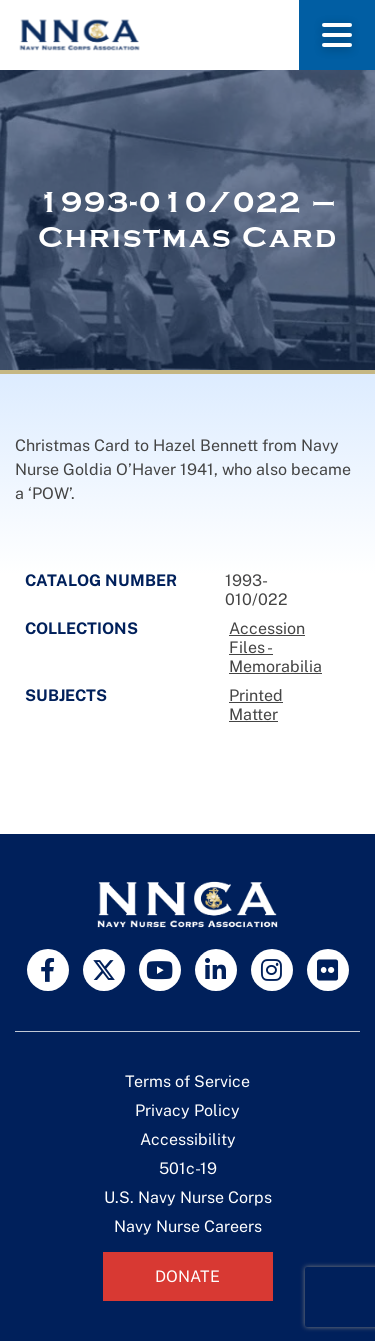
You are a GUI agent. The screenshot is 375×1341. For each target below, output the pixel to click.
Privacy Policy (187, 1110)
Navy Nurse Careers (188, 1226)
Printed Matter (256, 705)
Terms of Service (187, 1081)
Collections (81, 628)
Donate (187, 1276)
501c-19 (188, 1168)
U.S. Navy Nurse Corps (188, 1197)
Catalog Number (101, 580)
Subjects (66, 695)
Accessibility (188, 1139)
